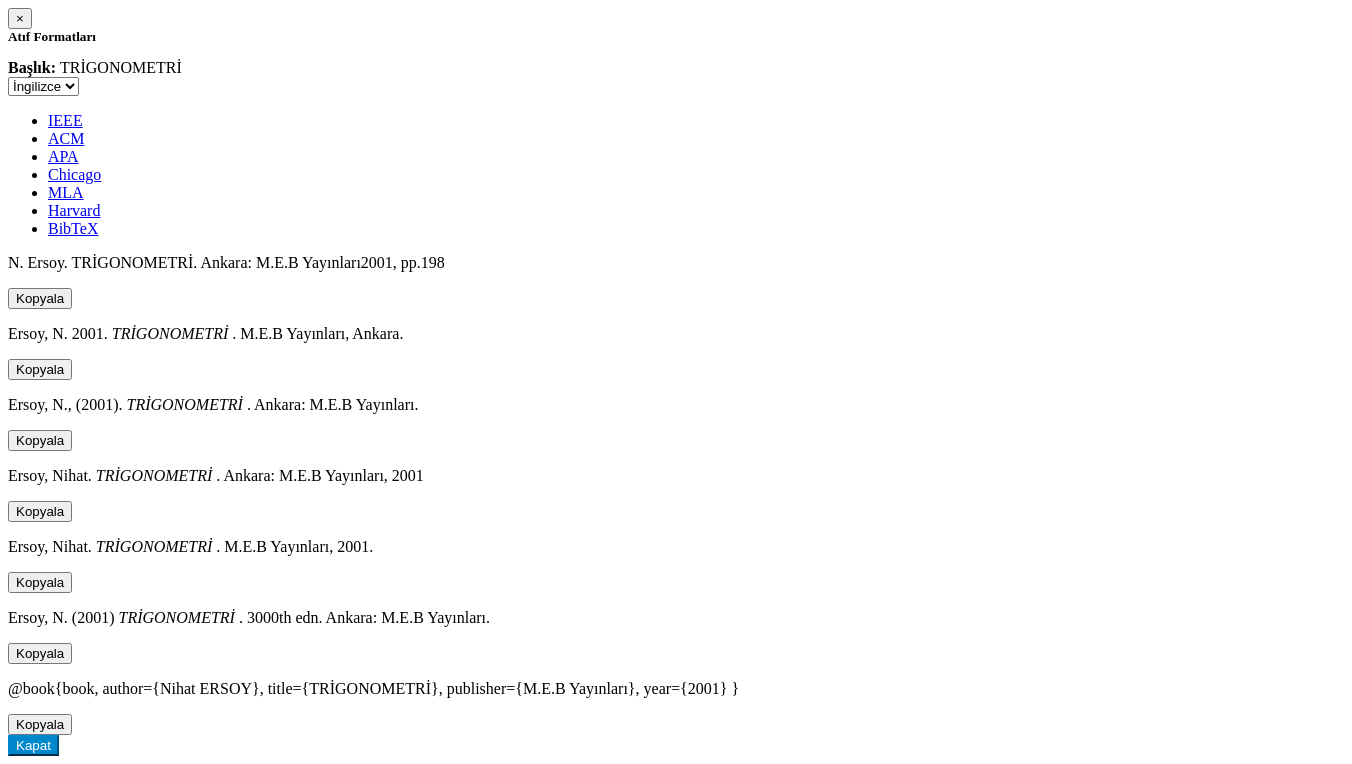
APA (63, 156)
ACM (66, 138)
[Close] (20, 18)
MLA (66, 192)
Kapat (33, 745)
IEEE (65, 120)
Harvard (74, 210)
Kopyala (40, 298)
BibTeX (73, 228)
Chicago (74, 174)
